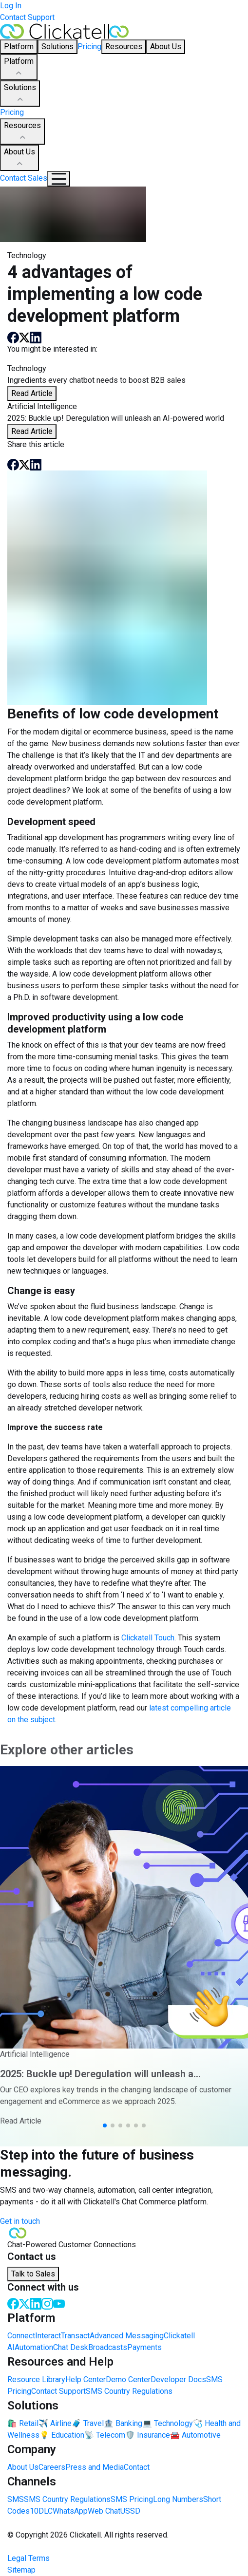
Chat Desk (70, 2347)
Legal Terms (28, 2558)
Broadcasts (107, 2347)
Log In (10, 5)
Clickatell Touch (147, 1637)
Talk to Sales (33, 2273)
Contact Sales (23, 178)
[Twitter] (24, 2303)
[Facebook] (13, 2303)
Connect (21, 2335)
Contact (137, 2467)
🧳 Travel (88, 2423)
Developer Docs (178, 2379)
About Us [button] (165, 46)
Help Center (85, 2379)
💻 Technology (167, 2423)
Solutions (20, 94)
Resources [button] (123, 46)
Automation (34, 2347)
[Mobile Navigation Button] (58, 179)
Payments (144, 2347)
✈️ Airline (55, 2423)
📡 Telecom (104, 2435)
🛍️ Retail (22, 2423)
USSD (130, 2511)
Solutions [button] (57, 46)
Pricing (89, 46)
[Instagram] (47, 2303)
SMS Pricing (132, 2499)
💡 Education (61, 2435)
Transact (75, 2335)
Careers (51, 2467)
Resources (22, 132)
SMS (15, 2499)
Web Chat (104, 2511)
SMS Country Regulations (129, 2391)
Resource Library (36, 2379)
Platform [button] (19, 46)
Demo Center (128, 2379)
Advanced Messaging (127, 2335)
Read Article (32, 393)
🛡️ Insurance (147, 2435)
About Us (19, 158)
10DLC (41, 2511)
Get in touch (20, 2221)
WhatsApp (70, 2511)
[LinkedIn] (35, 2303)
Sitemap (21, 2570)
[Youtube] (59, 2303)
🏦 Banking (123, 2423)
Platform (19, 67)
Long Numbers (178, 2499)
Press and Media (94, 2467)
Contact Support (27, 17)
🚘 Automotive (195, 2435)
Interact (48, 2335)
